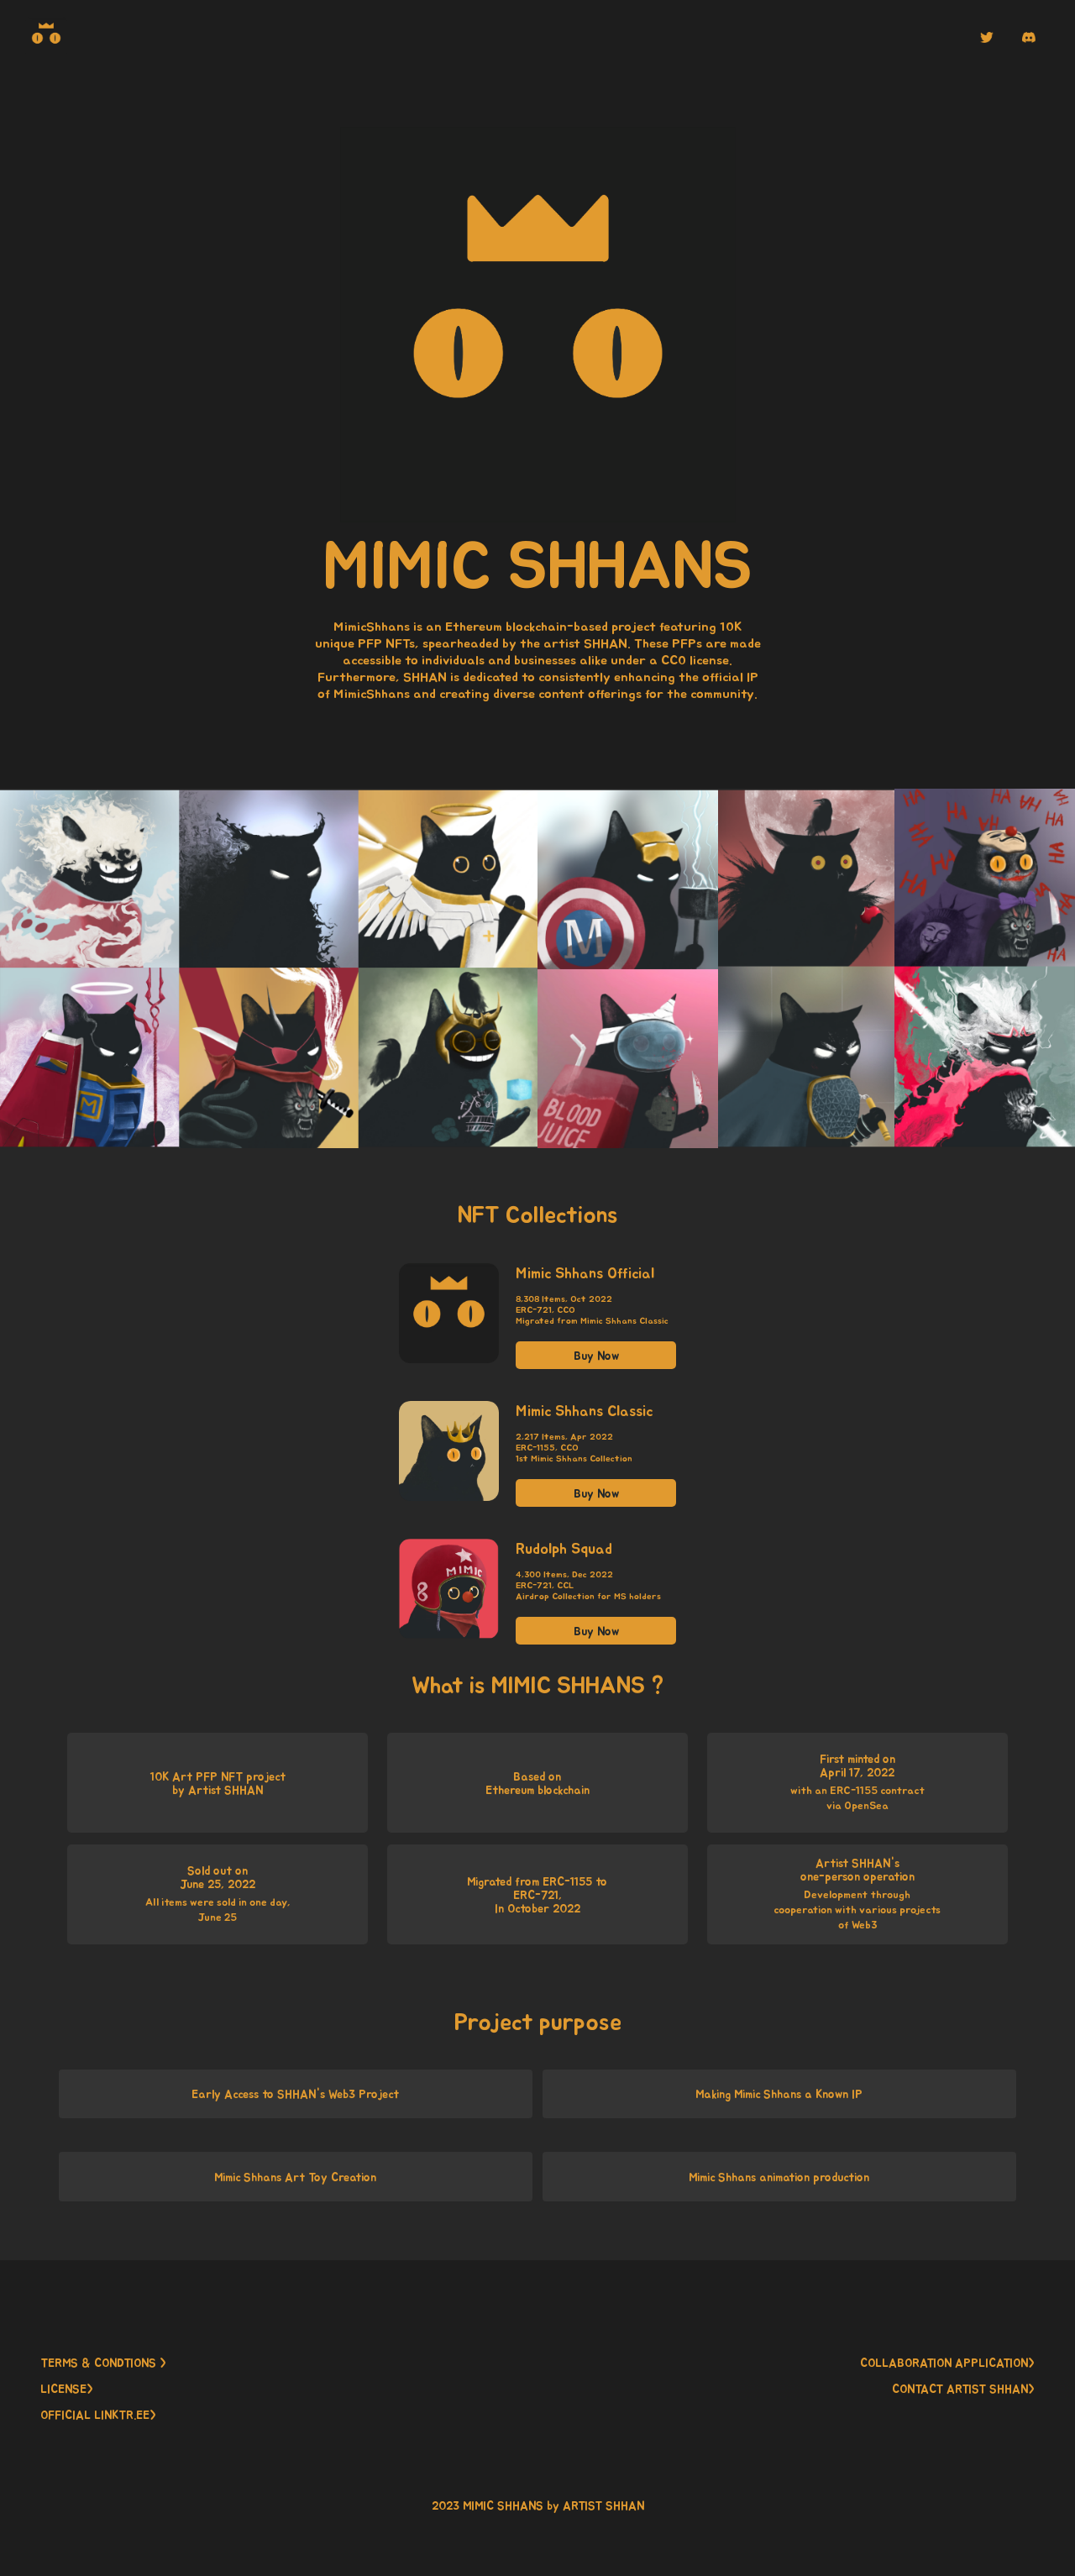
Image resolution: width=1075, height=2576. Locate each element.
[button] (987, 37)
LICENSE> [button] (66, 2389)
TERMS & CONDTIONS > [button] (103, 2363)
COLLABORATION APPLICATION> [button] (947, 2363)
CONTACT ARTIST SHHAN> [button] (963, 2389)
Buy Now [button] (596, 1355)
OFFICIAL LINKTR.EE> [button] (98, 2415)
